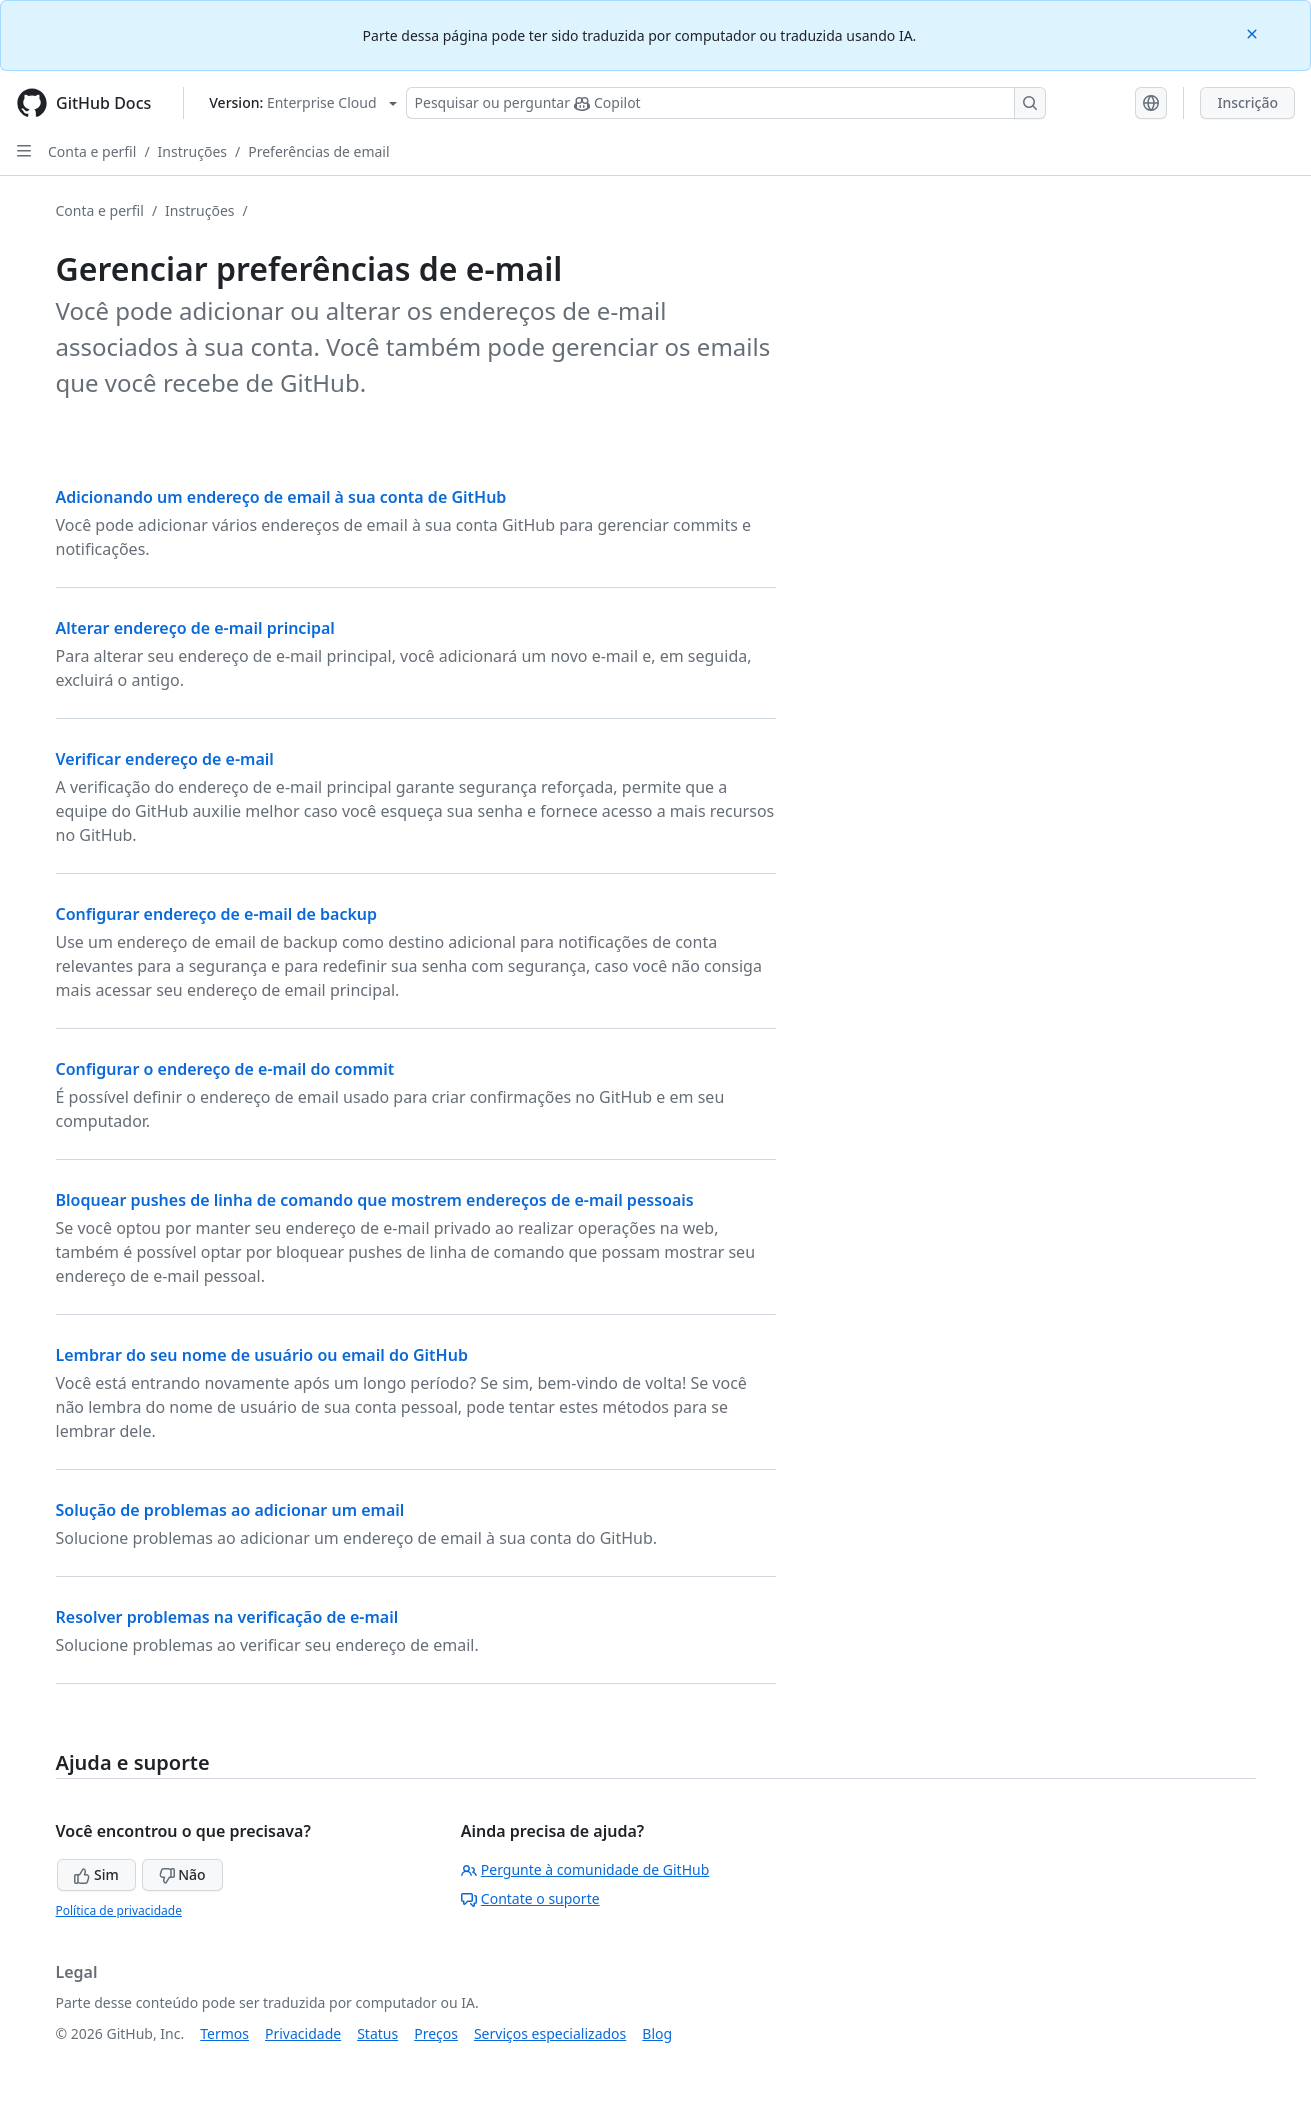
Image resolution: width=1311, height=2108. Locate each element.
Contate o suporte (530, 1898)
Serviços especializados (550, 2033)
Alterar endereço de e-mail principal (195, 628)
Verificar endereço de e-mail (165, 759)
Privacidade (303, 2033)
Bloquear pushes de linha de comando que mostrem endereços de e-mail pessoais (375, 1200)
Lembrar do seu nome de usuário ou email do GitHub (262, 1355)
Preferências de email (318, 151)
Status (377, 2033)
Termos (224, 2033)
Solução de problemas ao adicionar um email (230, 1510)
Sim (96, 1874)
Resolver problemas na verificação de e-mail (227, 1617)
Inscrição (1247, 102)
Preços (436, 2033)
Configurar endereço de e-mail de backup (217, 914)
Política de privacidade (119, 1910)
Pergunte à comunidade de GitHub (585, 1869)
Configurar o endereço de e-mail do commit (225, 1069)
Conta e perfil (92, 151)
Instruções (192, 151)
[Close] (1254, 32)
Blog (657, 2033)
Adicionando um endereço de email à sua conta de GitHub (281, 497)
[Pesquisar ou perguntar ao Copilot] (726, 103)
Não (182, 1874)
